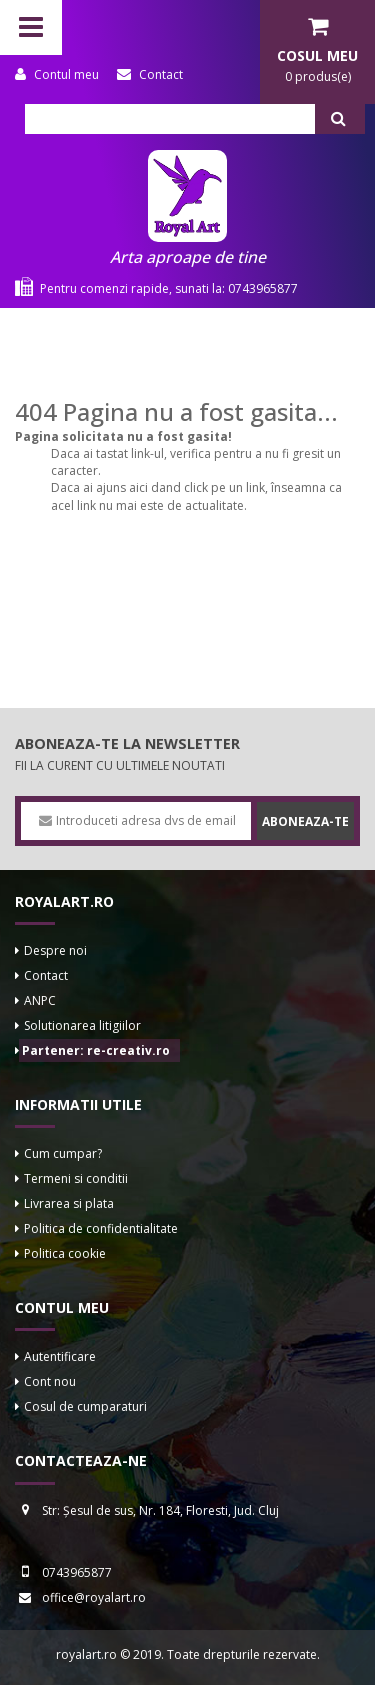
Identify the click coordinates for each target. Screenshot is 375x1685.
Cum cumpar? (63, 1153)
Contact (46, 975)
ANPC (40, 1000)
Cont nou (50, 1381)
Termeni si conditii (76, 1178)
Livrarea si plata (69, 1203)
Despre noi (55, 950)
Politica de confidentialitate (101, 1228)
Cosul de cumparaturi (85, 1406)
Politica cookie (65, 1253)
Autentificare (60, 1356)
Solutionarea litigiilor (82, 1025)
